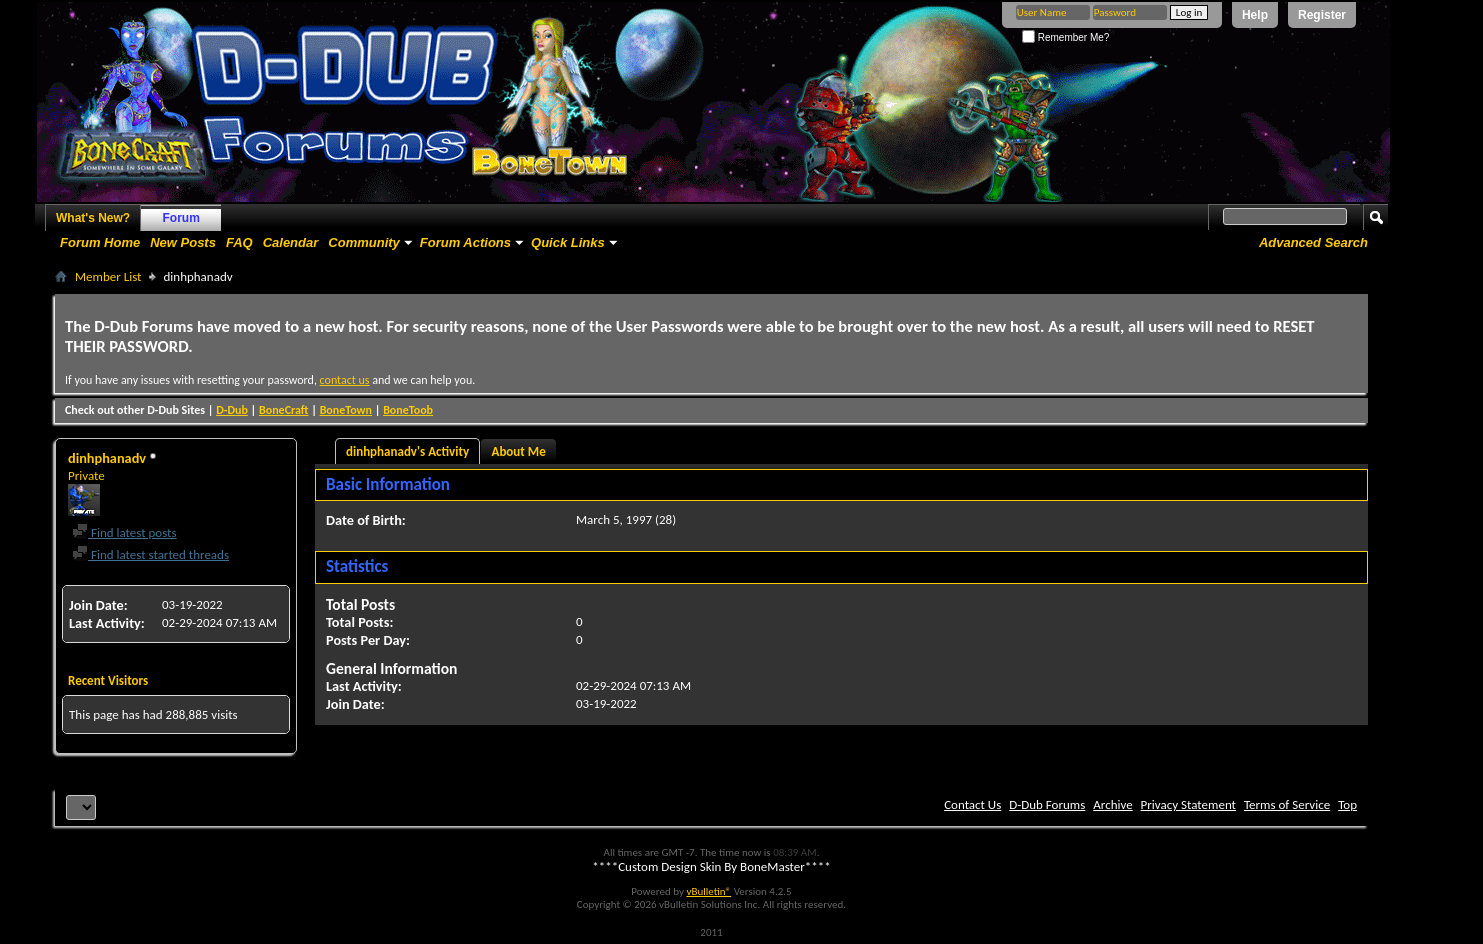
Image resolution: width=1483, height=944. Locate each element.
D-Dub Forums (1047, 804)
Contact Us (972, 804)
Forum (181, 218)
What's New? (93, 218)
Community (364, 242)
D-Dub (232, 410)
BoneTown (346, 410)
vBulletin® (708, 891)
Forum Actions (465, 242)
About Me (519, 451)
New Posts (183, 242)
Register (1322, 15)
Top (1347, 804)
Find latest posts (124, 532)
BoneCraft (284, 410)
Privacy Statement (1188, 804)
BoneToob (408, 410)
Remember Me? (1065, 37)
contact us (345, 380)
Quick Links (568, 242)
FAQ (239, 242)
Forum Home (100, 242)
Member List (108, 276)
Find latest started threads (150, 554)
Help (1255, 15)
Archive (1112, 804)
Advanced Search (1313, 242)
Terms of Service (1287, 804)
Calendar (291, 242)
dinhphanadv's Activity (407, 451)
